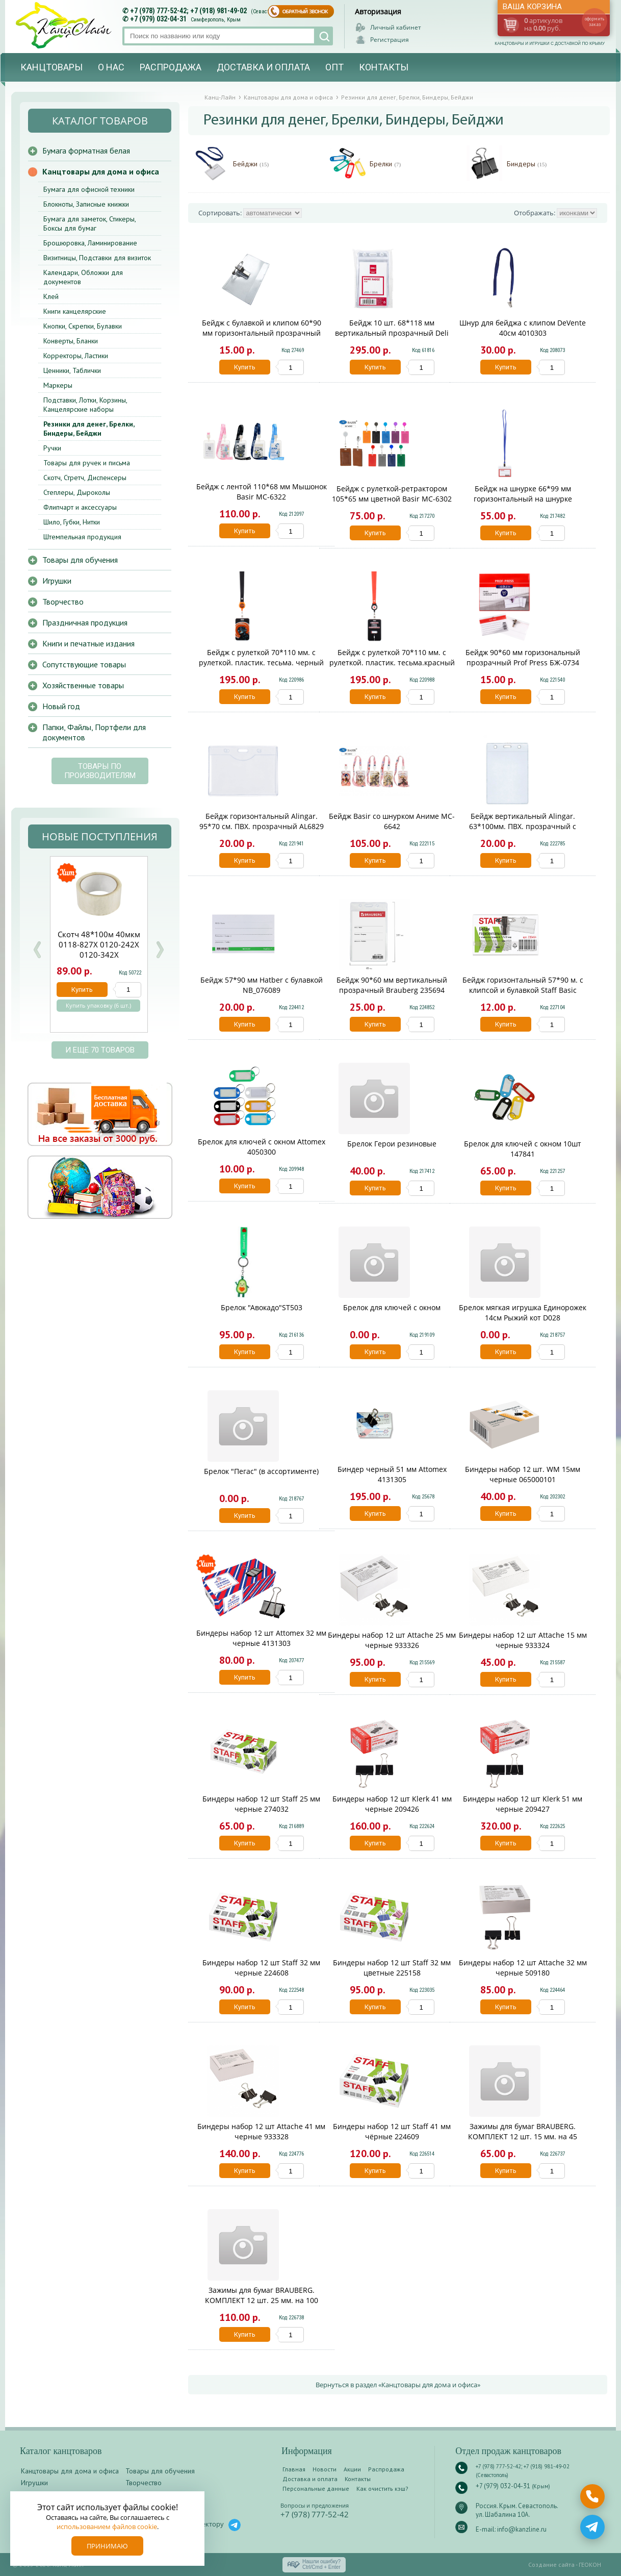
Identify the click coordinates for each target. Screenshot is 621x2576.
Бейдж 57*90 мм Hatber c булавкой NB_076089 (261, 985)
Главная (293, 2469)
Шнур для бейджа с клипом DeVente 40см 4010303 (522, 328)
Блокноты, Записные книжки (86, 204)
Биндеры (527, 164)
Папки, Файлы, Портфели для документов (94, 732)
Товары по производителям (100, 771)
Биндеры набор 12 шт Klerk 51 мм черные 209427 (522, 1804)
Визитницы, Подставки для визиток (97, 257)
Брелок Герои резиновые (391, 1143)
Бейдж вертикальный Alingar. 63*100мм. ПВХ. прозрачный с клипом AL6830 (522, 826)
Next (159, 949)
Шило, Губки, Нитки (71, 522)
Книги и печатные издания (88, 643)
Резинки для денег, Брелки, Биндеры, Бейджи (88, 428)
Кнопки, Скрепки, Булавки (82, 326)
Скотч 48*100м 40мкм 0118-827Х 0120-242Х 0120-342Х (99, 944)
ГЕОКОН (590, 2564)
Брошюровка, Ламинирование (90, 242)
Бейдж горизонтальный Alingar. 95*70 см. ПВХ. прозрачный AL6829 (261, 821)
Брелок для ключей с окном (392, 1307)
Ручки (52, 448)
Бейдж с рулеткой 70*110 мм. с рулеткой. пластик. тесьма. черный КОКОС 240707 (261, 662)
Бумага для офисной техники (89, 189)
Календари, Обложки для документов (83, 277)
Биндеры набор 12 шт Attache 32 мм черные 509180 (523, 1968)
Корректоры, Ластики (75, 355)
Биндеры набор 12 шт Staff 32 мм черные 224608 (261, 1968)
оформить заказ (594, 21)
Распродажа (170, 67)
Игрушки (56, 581)
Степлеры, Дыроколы (76, 492)
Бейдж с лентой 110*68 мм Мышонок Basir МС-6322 (261, 492)
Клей (51, 296)
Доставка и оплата (263, 67)
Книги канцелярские (74, 311)
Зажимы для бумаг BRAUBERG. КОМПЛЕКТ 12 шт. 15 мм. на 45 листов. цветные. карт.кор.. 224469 (522, 2136)
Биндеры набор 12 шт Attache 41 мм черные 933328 (261, 2131)
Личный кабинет (395, 27)
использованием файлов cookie (107, 2526)
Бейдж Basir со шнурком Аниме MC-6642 (392, 821)
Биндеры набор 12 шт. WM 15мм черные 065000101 (522, 1474)
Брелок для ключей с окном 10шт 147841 (522, 1149)
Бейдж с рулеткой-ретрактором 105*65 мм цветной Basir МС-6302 (392, 494)
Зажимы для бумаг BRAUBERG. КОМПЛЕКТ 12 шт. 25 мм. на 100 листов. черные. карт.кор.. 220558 (261, 2300)
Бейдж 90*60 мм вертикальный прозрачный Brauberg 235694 (392, 985)
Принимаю (107, 2545)
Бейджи (251, 164)
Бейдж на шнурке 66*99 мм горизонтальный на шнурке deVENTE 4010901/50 (523, 499)
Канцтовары (51, 67)
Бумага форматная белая (86, 150)
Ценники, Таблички (72, 370)
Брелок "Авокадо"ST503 (261, 1307)
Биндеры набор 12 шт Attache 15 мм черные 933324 (523, 1640)
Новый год (61, 706)
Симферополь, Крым (216, 19)
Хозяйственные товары (83, 685)
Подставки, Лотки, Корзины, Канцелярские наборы (85, 404)
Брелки (385, 164)
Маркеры (57, 385)
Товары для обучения (80, 560)
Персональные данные (315, 2488)
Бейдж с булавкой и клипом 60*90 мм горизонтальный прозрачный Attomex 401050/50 (261, 333)
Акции (352, 2469)
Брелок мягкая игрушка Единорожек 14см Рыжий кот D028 (522, 1312)
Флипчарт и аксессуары (80, 507)
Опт (334, 67)
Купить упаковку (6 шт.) (98, 1005)
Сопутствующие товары (84, 664)
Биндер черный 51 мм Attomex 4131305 (392, 1474)
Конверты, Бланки (70, 340)
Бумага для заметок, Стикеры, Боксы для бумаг (89, 223)
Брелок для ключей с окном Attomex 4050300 (261, 1147)
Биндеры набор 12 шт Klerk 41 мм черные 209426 (392, 1804)
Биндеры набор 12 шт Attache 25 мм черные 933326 (392, 1640)
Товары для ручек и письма (86, 462)
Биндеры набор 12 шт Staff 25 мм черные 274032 (261, 1804)
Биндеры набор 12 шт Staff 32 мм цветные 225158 (392, 1968)
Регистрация (389, 39)
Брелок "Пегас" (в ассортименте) (261, 1471)
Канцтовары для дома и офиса (100, 171)
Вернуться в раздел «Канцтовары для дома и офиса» (398, 2384)
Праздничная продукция (84, 622)
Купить (244, 367)
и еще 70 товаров (100, 1050)
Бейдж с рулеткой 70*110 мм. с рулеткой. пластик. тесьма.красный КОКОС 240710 (392, 662)
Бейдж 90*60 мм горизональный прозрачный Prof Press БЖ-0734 (522, 657)
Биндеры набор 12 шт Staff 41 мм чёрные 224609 (392, 2131)
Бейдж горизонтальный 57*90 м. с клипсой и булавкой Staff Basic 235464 (522, 990)
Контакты (383, 67)
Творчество (63, 601)
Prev (37, 949)
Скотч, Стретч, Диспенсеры (84, 477)
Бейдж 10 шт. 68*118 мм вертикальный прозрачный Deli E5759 (392, 333)
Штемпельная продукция (82, 536)
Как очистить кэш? (382, 2488)
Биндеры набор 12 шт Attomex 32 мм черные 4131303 (261, 1638)
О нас (111, 67)
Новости (325, 2469)
